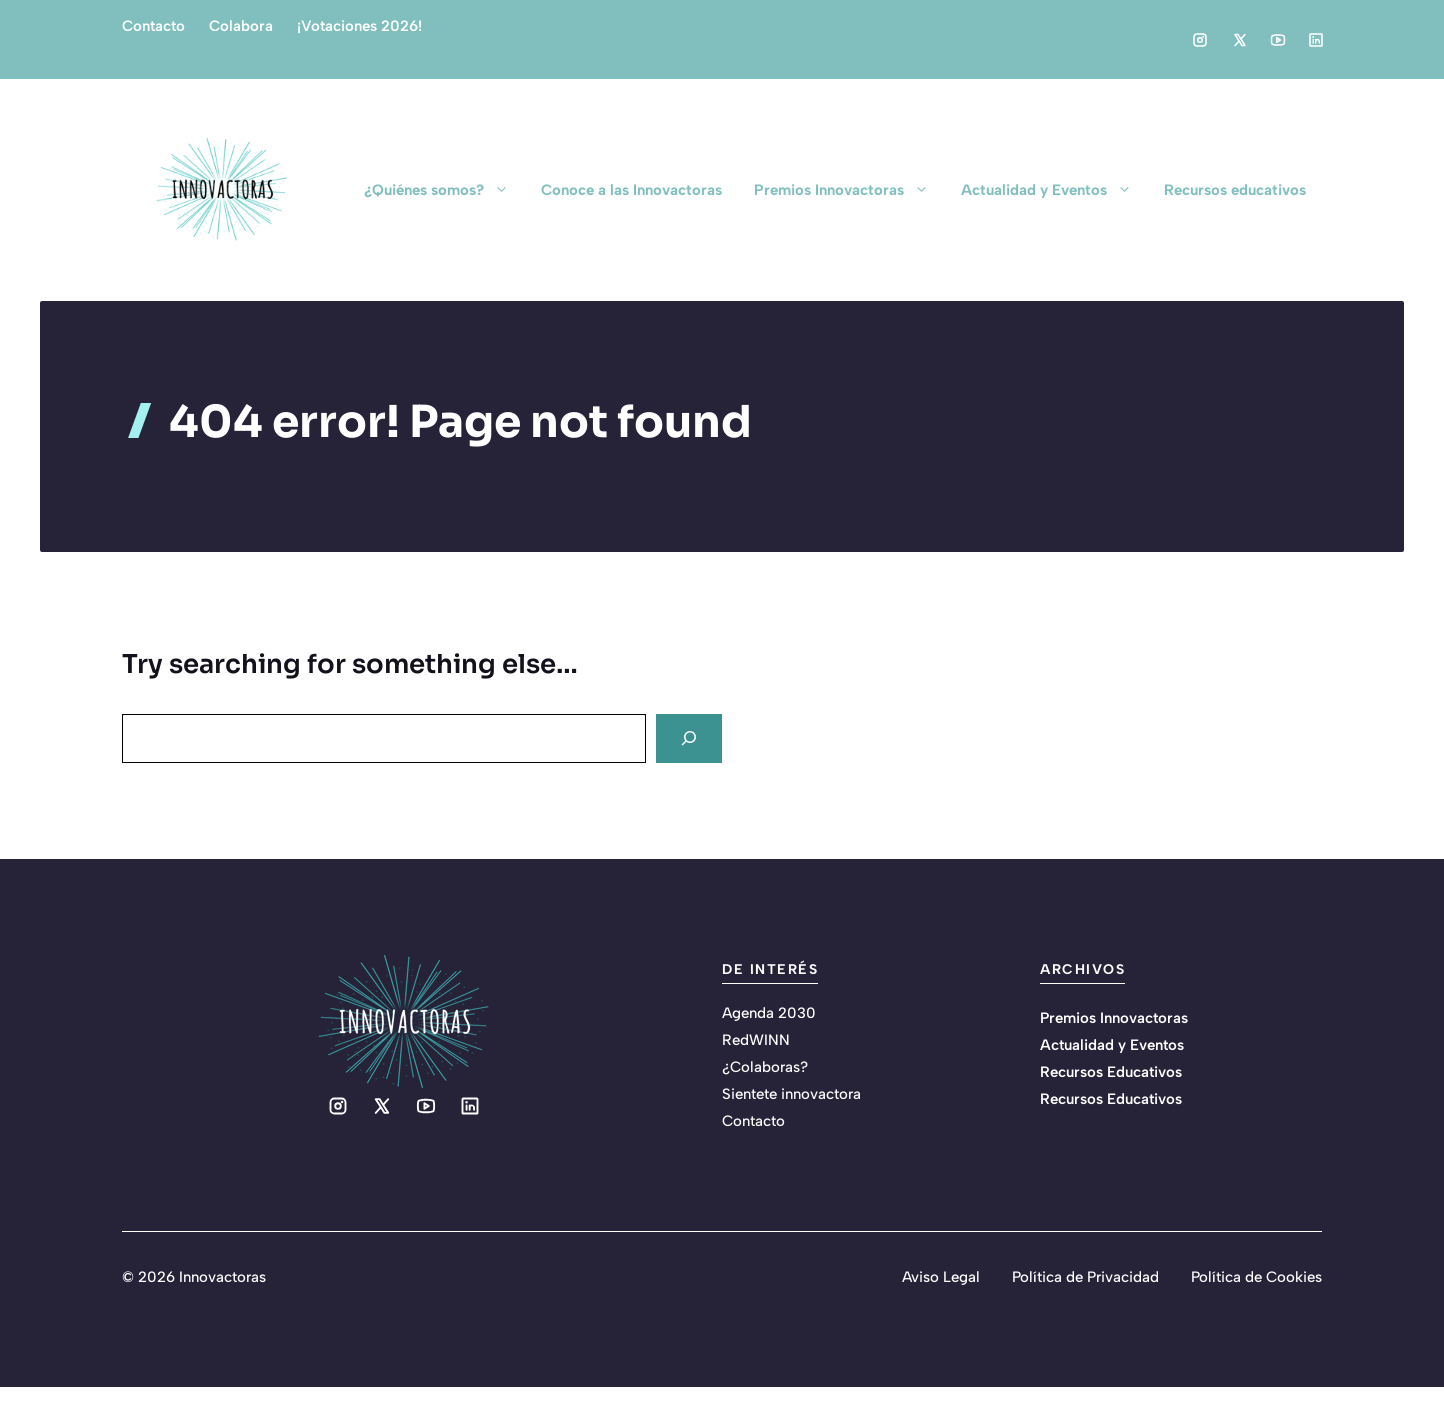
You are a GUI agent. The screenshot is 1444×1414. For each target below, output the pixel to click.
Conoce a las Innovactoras (631, 190)
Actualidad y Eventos (1054, 190)
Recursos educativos (1235, 190)
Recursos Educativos (1111, 1072)
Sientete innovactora (791, 1094)
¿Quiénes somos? (444, 190)
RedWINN (756, 1040)
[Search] (689, 738)
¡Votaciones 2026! (359, 26)
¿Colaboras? (765, 1067)
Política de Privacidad (1085, 1277)
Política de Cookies (1256, 1277)
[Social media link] (1200, 40)
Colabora (241, 26)
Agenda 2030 (769, 1013)
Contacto (153, 26)
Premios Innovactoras (849, 190)
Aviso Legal (941, 1277)
